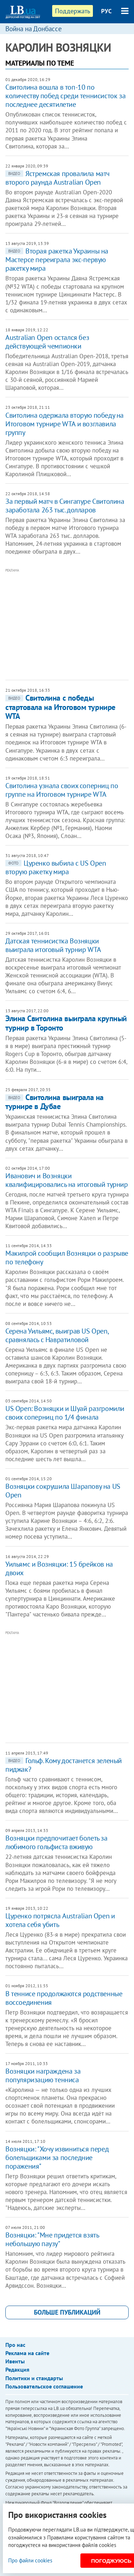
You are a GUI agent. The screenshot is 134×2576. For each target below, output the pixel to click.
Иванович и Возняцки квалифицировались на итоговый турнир (66, 1180)
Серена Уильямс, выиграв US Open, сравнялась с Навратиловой (56, 1335)
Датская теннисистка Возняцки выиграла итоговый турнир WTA (53, 945)
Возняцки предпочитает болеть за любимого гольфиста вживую (56, 1842)
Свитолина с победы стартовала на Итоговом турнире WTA (60, 707)
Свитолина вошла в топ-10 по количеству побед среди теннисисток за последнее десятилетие (65, 95)
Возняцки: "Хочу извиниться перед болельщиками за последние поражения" (57, 2157)
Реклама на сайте (27, 2353)
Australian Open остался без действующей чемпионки (47, 342)
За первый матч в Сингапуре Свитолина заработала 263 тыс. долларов (64, 506)
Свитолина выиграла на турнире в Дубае (54, 1101)
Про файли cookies (30, 2560)
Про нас (15, 2344)
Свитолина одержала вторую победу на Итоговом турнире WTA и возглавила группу (64, 424)
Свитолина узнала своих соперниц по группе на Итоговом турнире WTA (61, 790)
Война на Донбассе (33, 28)
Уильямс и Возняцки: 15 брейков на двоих (59, 1568)
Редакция (17, 2369)
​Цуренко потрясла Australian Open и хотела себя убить (60, 1920)
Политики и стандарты (34, 2378)
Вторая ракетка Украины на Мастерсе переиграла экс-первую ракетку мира (56, 259)
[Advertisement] (69, 624)
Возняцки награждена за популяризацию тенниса (42, 2075)
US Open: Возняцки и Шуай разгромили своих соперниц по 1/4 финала (64, 1413)
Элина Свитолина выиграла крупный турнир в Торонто (66, 1022)
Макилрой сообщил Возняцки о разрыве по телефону (66, 1257)
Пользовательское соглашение (44, 2386)
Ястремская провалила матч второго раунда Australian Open (57, 178)
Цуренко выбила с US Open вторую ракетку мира (55, 867)
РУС (106, 11)
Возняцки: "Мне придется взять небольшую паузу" (52, 2239)
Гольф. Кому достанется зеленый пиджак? (63, 1765)
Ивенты (15, 2361)
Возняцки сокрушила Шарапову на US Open (62, 1491)
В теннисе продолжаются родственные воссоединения (63, 1998)
